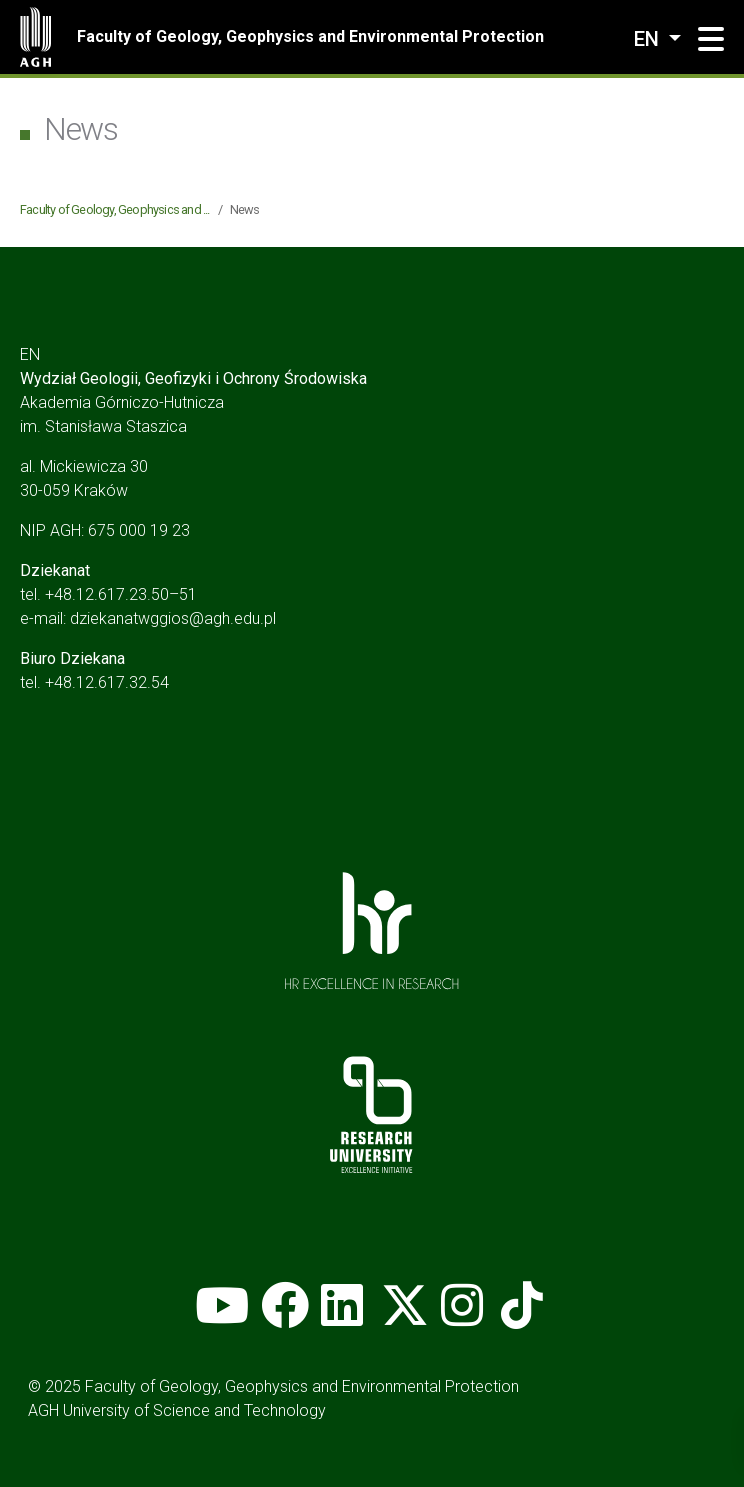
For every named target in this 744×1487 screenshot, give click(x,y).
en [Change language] (649, 39)
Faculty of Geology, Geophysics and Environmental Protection (310, 36)
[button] (711, 40)
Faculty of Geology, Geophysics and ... (115, 209)
